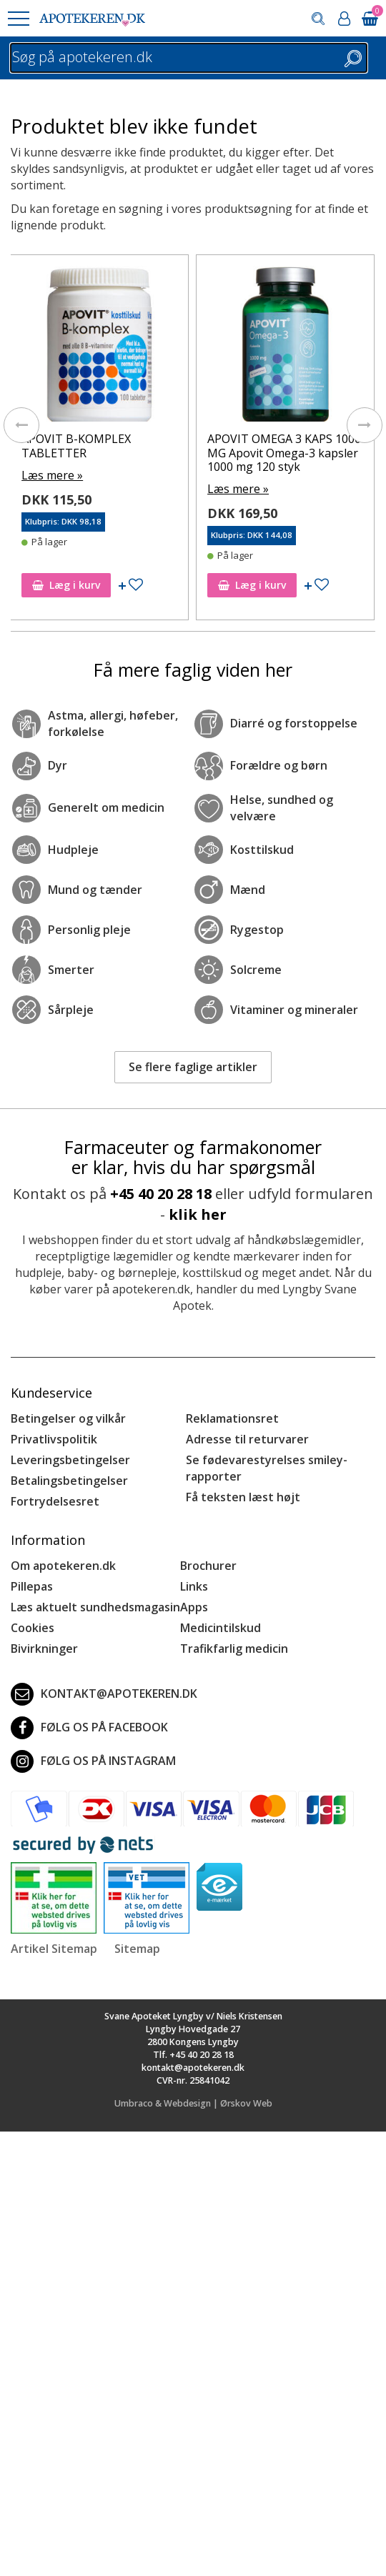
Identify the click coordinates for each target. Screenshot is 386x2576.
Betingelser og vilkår (68, 1418)
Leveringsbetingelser (70, 1460)
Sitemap (137, 1948)
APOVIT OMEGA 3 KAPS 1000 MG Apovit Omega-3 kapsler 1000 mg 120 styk (284, 452)
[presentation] (21, 425)
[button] (18, 18)
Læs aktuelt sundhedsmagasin (95, 1607)
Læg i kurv (66, 585)
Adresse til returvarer (247, 1439)
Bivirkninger (44, 1648)
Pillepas (32, 1586)
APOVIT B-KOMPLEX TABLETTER (76, 445)
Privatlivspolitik (54, 1439)
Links (194, 1586)
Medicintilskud (220, 1628)
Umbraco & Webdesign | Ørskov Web (193, 2103)
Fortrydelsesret (55, 1501)
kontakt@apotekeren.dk (104, 1694)
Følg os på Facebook (89, 1727)
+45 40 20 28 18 (161, 1193)
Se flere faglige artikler (193, 1067)
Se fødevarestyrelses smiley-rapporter (266, 1468)
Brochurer (208, 1565)
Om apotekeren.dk (63, 1565)
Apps (194, 1607)
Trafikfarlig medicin (234, 1648)
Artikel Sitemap (54, 1948)
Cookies (32, 1628)
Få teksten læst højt (243, 1497)
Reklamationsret (232, 1418)
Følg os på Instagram (93, 1761)
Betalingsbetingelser (69, 1480)
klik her (198, 1214)
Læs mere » (52, 475)
